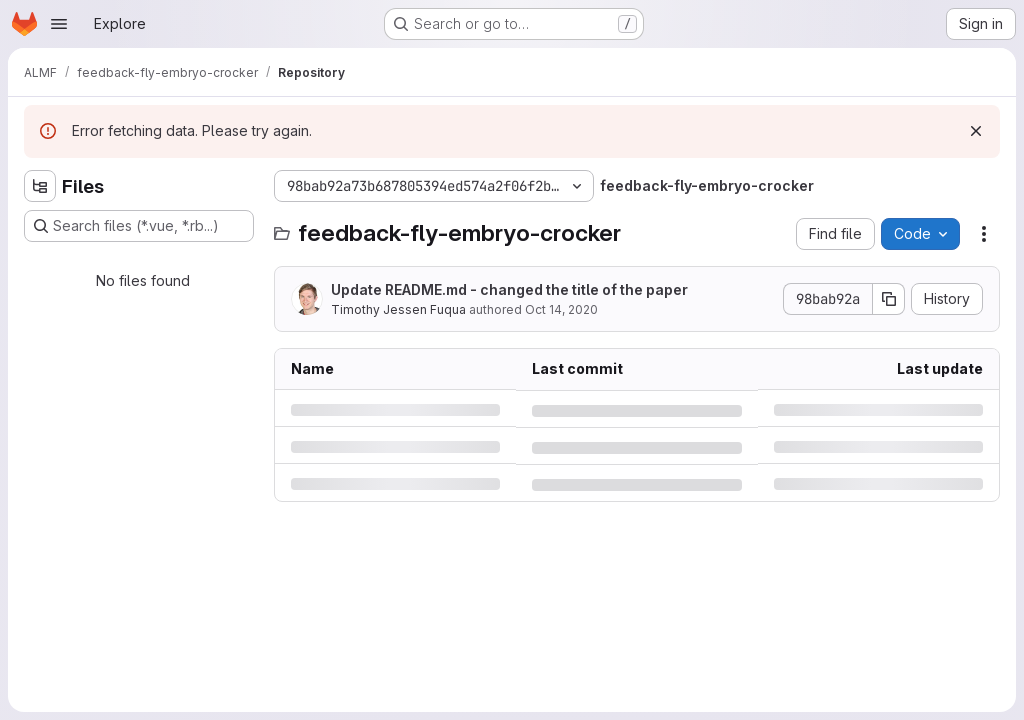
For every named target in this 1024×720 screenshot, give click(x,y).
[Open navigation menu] (59, 24)
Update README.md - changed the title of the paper (509, 289)
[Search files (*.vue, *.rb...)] (139, 226)
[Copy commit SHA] (889, 299)
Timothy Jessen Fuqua (398, 309)
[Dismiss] (976, 131)
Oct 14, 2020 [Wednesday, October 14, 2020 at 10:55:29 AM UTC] (561, 309)
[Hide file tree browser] (40, 186)
